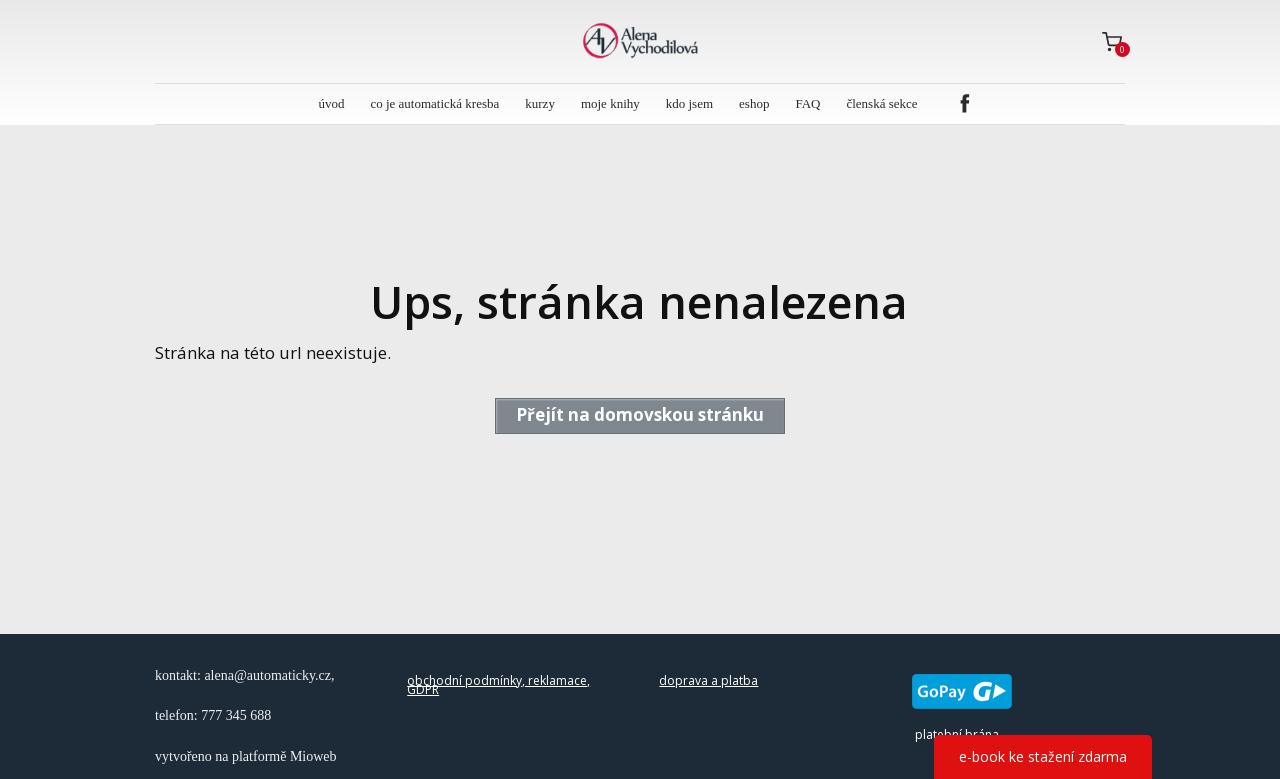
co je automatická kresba (434, 103)
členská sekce (881, 103)
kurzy (540, 103)
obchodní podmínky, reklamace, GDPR (498, 685)
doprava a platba (708, 680)
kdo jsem (689, 103)
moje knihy (610, 103)
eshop (754, 103)
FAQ (807, 103)
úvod (331, 103)
